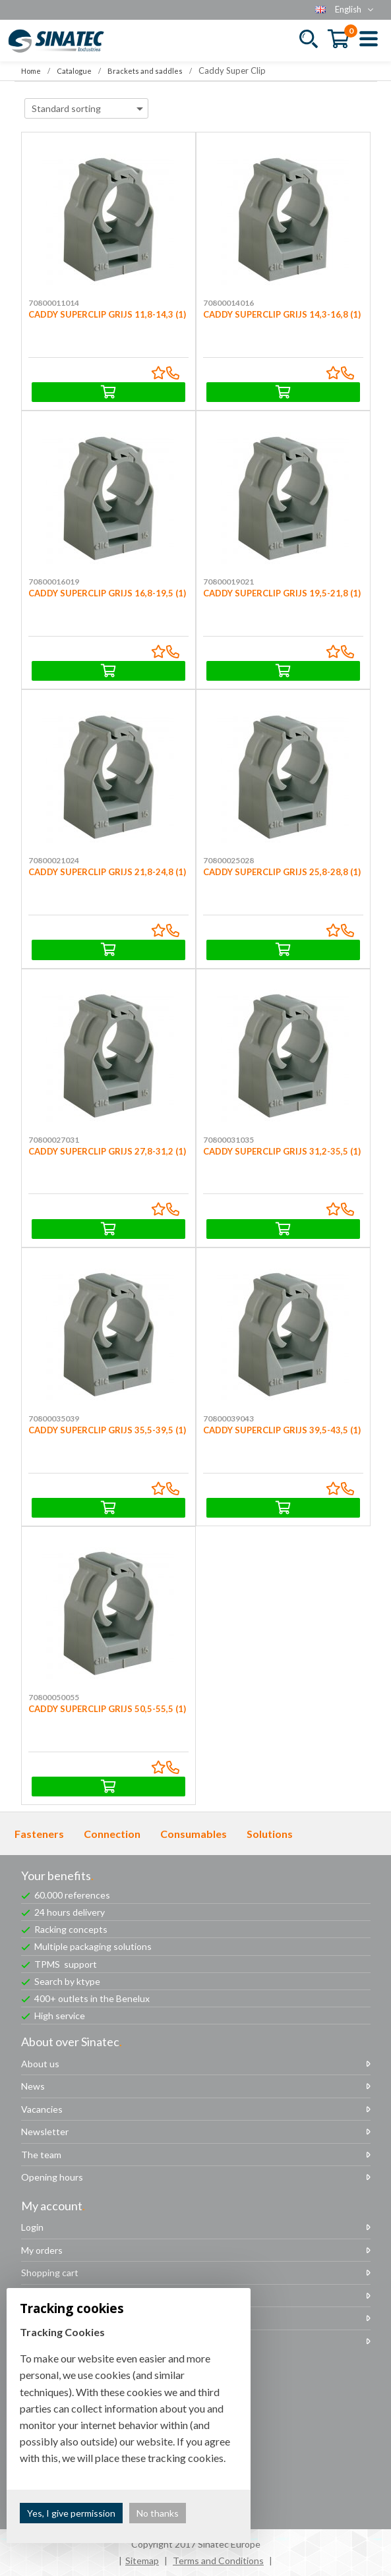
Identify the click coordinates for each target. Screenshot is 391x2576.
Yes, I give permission (71, 2513)
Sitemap (142, 2560)
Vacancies (42, 2109)
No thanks (157, 2513)
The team (41, 2154)
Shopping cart (49, 2272)
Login (32, 2227)
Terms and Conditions (218, 2560)
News (33, 2086)
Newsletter (45, 2131)
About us (40, 2063)
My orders (42, 2250)
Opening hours (52, 2177)
